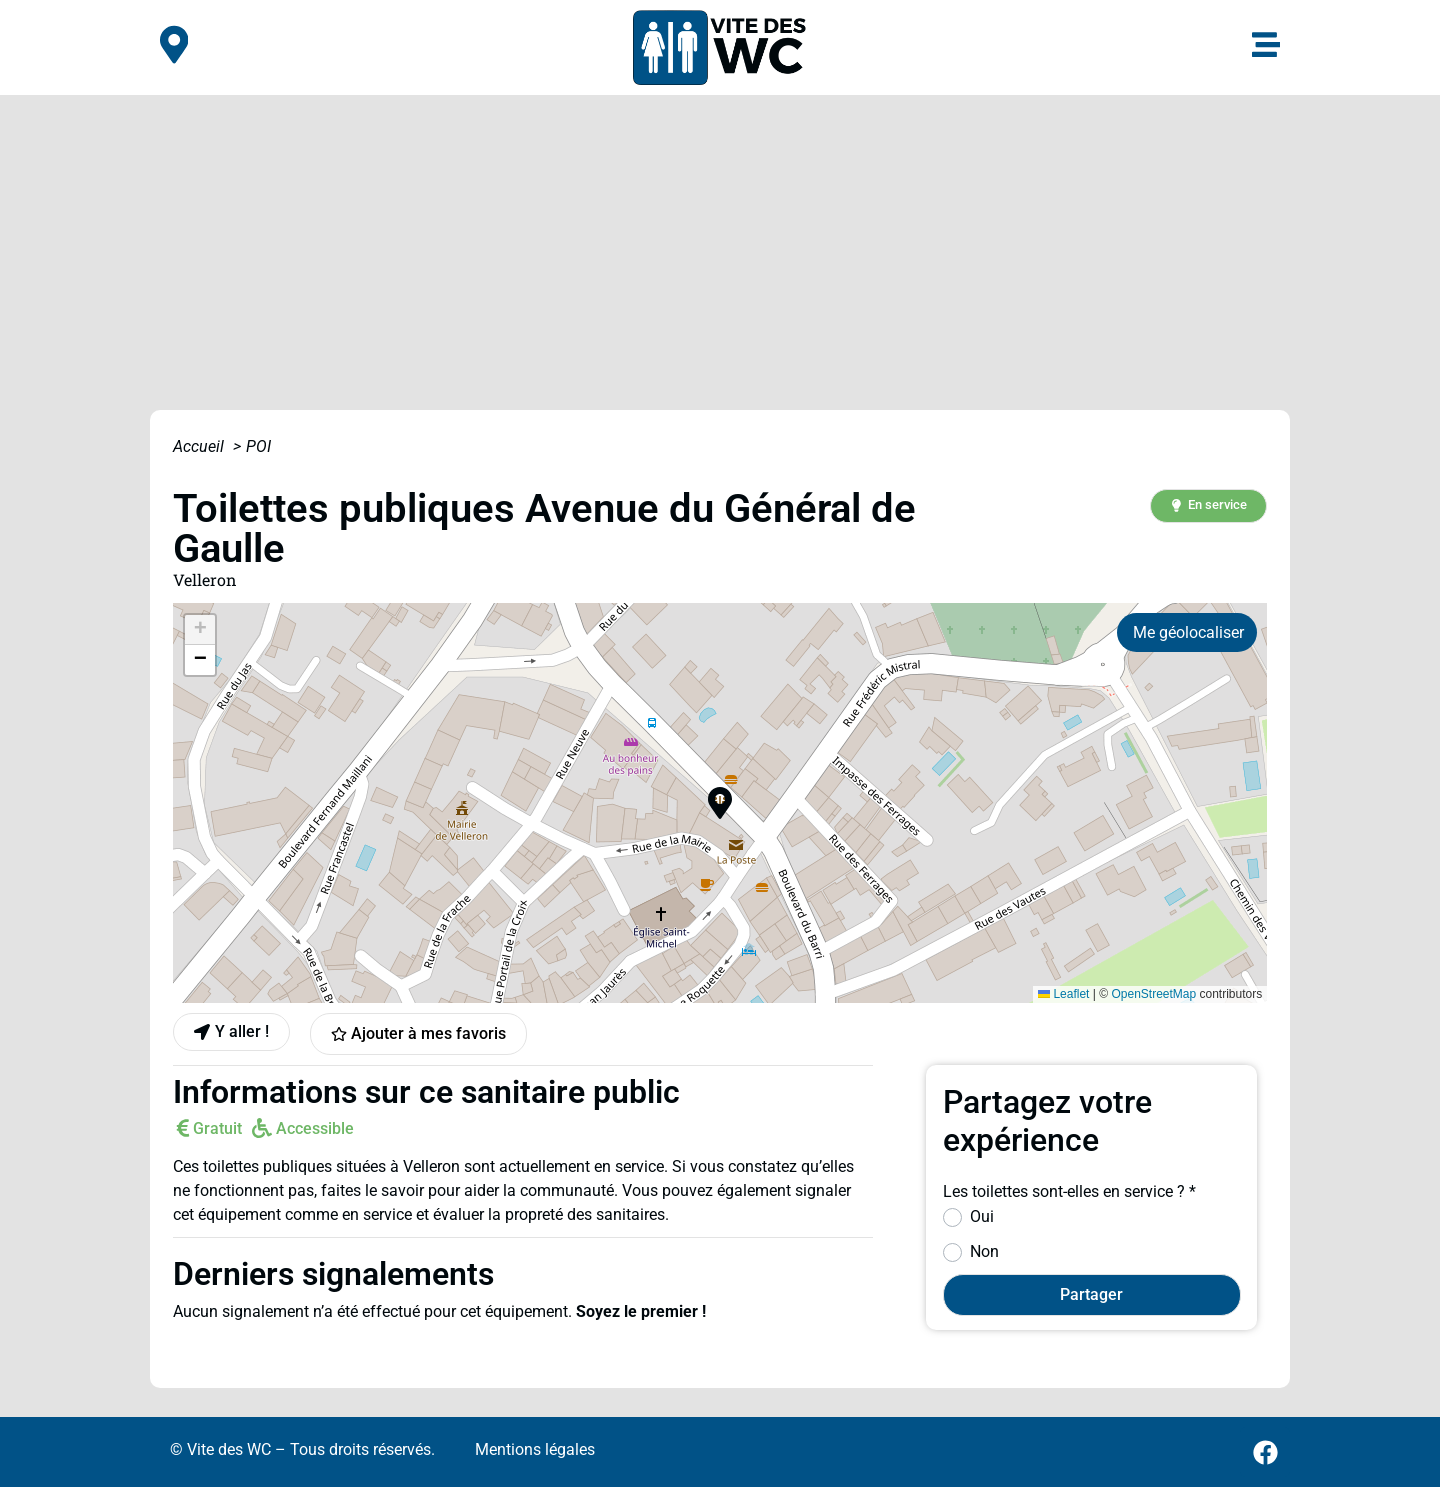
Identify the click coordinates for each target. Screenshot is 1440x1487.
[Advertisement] (720, 245)
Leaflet (1063, 994)
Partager (1091, 1294)
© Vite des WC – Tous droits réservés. (302, 1449)
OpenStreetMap (1153, 994)
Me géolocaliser (1188, 632)
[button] (1207, 506)
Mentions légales (535, 1449)
